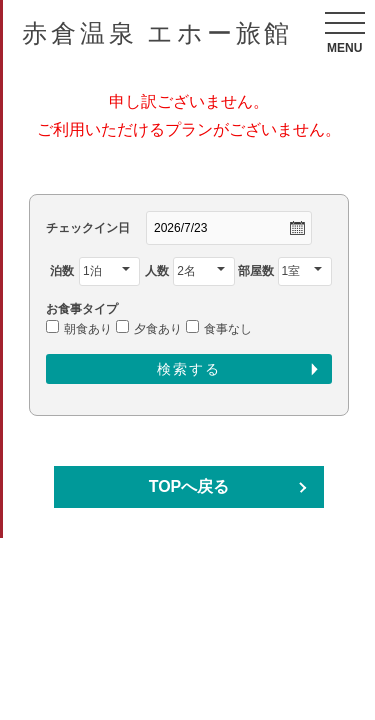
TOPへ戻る (189, 486)
